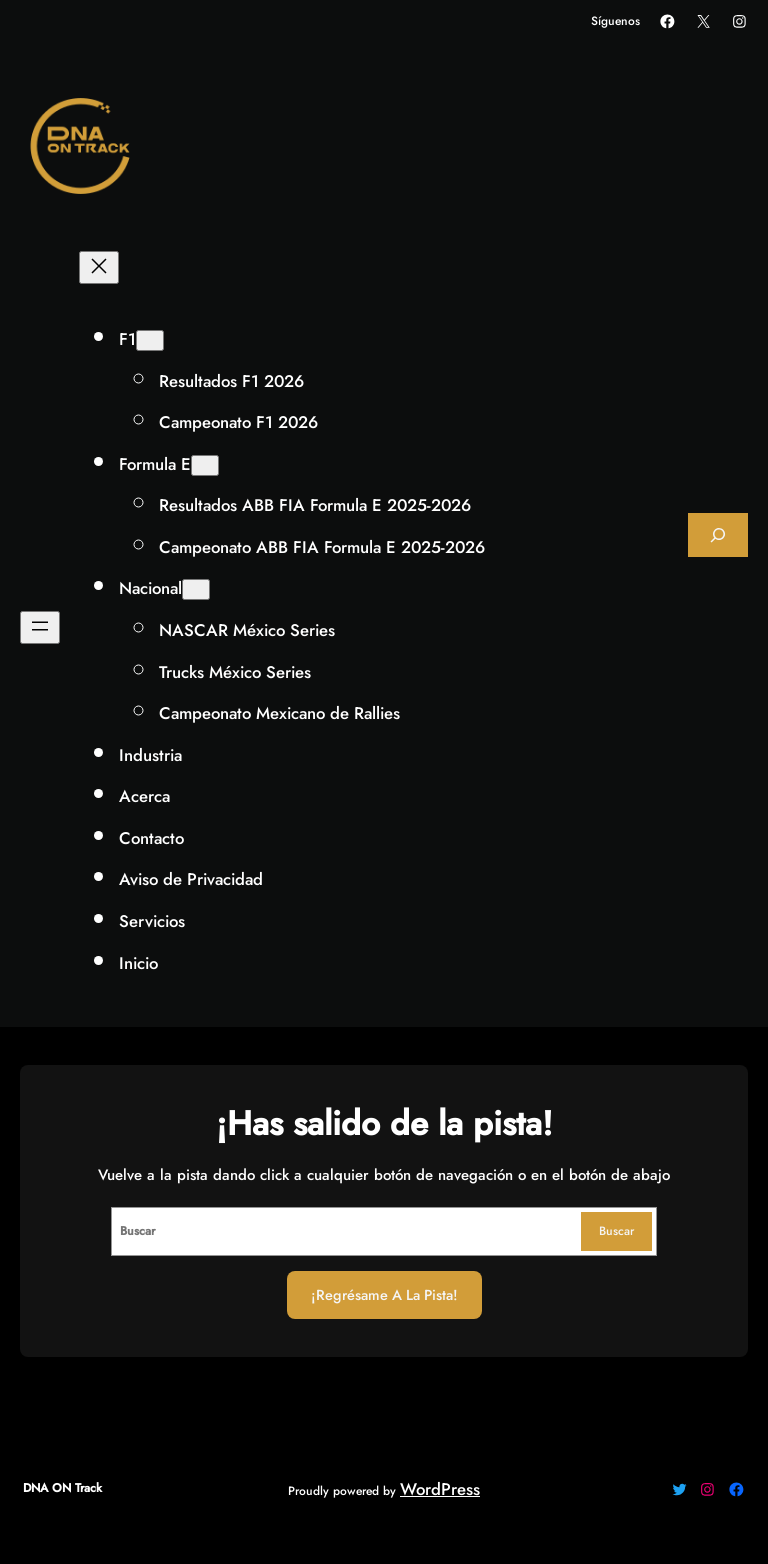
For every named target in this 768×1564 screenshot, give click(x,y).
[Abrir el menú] (40, 627)
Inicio (138, 963)
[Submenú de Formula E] (205, 465)
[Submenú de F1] (150, 340)
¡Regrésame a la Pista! (384, 1294)
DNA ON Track (62, 1488)
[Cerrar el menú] (99, 267)
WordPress (440, 1489)
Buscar (616, 1231)
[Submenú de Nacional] (196, 589)
